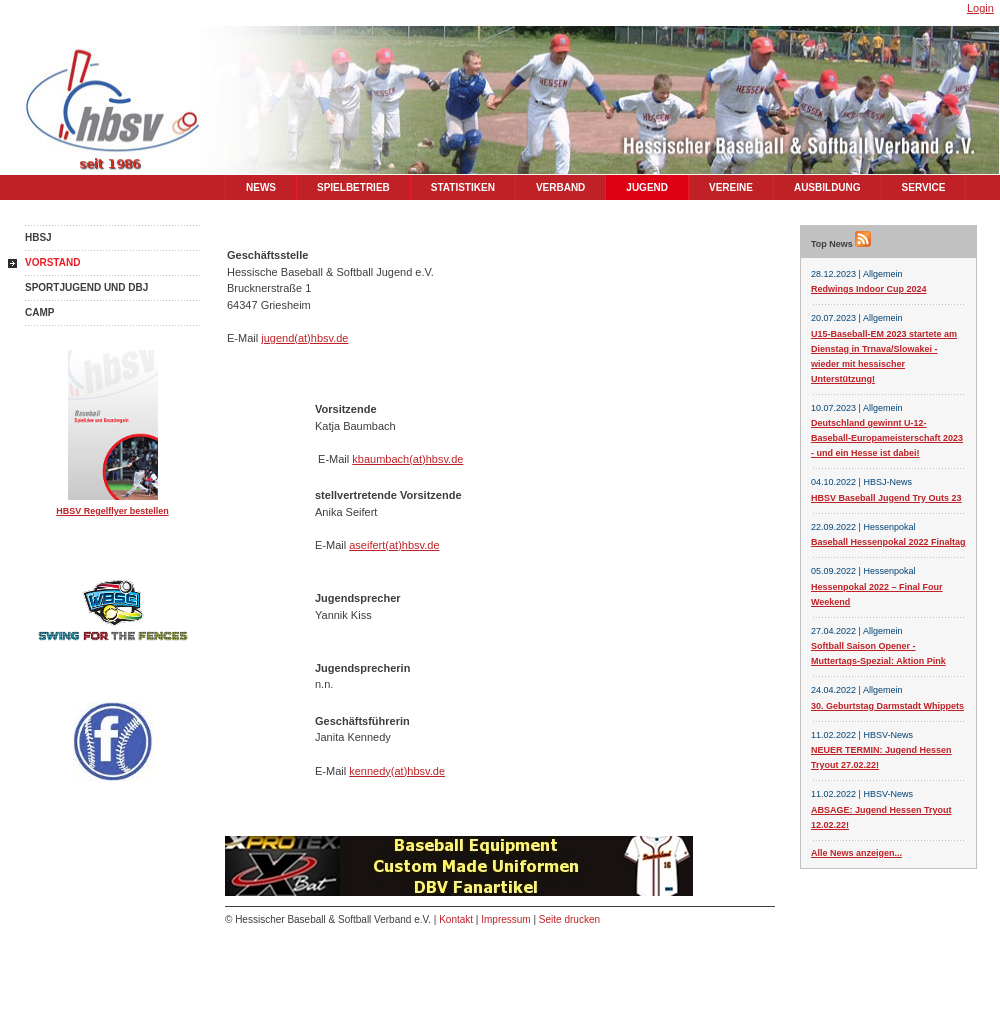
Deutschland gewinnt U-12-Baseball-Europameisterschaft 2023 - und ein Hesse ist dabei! (887, 438)
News (261, 187)
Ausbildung (827, 187)
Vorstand (52, 262)
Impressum (505, 919)
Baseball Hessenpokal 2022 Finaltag (888, 542)
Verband (560, 187)
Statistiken (463, 187)
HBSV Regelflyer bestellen (112, 511)
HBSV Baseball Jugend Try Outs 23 (886, 498)
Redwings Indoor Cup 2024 (869, 289)
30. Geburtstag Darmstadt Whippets (887, 706)
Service (924, 187)
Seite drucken (569, 919)
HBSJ (38, 237)
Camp (39, 312)
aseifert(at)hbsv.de (394, 545)
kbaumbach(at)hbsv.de (407, 459)
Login (980, 8)
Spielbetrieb (353, 187)
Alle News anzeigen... (856, 853)
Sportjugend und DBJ (86, 287)
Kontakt (456, 919)
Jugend (647, 187)
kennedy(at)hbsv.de (397, 771)
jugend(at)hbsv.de (304, 338)
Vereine (731, 187)
